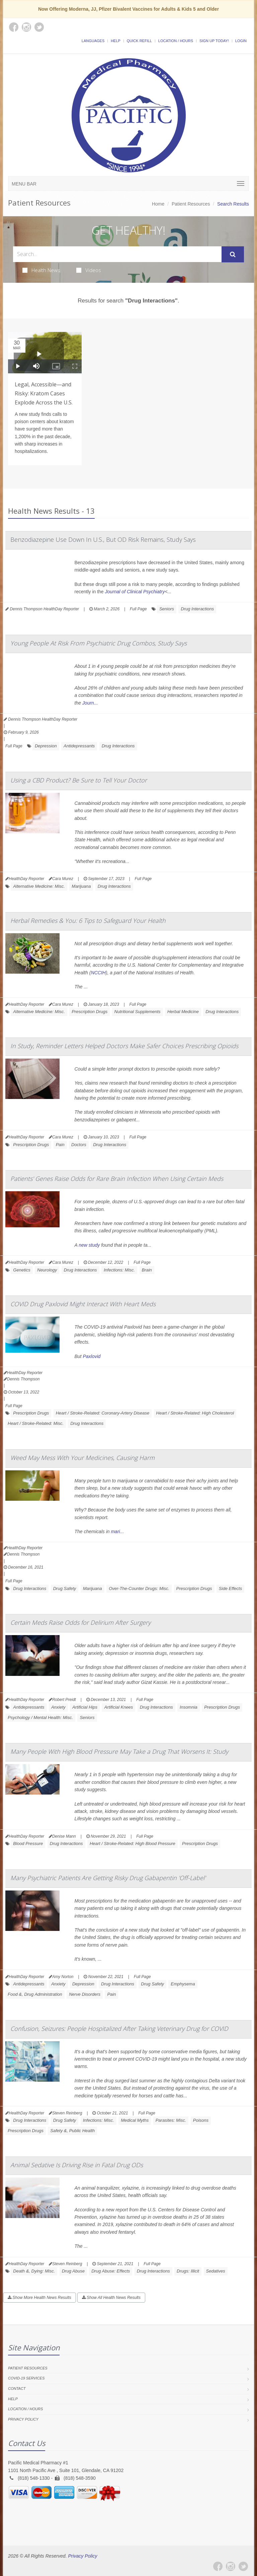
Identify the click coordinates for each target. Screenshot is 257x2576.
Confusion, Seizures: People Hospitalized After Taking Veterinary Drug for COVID (119, 2029)
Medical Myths (135, 2120)
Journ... (90, 703)
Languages (93, 41)
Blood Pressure (28, 1843)
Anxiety (58, 1707)
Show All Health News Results (111, 2297)
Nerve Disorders (84, 1994)
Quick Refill (139, 41)
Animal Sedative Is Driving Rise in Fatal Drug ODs (76, 2165)
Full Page (138, 609)
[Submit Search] (233, 254)
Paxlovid (91, 1356)
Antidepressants (79, 745)
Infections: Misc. (119, 1269)
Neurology (47, 1269)
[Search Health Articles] (117, 254)
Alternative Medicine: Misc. (39, 886)
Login (241, 41)
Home (158, 204)
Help (115, 41)
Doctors (78, 1144)
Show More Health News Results (39, 2297)
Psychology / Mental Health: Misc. (40, 1717)
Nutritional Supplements (137, 1011)
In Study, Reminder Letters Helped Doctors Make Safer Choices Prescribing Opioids (124, 1046)
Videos (88, 270)
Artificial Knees (118, 1707)
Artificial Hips (84, 1707)
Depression (46, 745)
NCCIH (98, 972)
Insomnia (188, 1707)
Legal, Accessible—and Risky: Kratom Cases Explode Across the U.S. (44, 393)
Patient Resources (191, 204)
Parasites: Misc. (171, 2120)
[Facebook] (218, 2566)
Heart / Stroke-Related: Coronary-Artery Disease (103, 1413)
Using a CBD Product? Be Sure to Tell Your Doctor (78, 780)
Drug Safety (64, 1588)
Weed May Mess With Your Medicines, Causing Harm (82, 1458)
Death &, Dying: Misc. (34, 2271)
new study (89, 1245)
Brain (147, 1269)
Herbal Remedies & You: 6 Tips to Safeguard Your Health (88, 920)
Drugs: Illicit (188, 2271)
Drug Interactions (197, 608)
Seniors (166, 608)
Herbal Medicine (183, 1011)
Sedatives (215, 2271)
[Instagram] (230, 2566)
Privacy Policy (23, 2419)
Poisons (200, 2120)
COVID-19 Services (26, 2378)
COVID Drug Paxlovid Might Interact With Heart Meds (83, 1304)
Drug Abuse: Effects (110, 2271)
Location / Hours (175, 41)
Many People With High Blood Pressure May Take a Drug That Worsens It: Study (119, 1751)
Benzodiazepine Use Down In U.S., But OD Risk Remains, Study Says (103, 539)
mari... (117, 1531)
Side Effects (230, 1588)
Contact (16, 2388)
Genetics (21, 1269)
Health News (41, 270)
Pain (60, 1144)
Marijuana (81, 886)
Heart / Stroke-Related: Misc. (36, 1423)
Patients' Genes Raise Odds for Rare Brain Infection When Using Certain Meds (116, 1179)
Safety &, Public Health (72, 2130)
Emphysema (183, 1983)
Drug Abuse (73, 2271)
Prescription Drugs (89, 1011)
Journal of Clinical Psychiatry (135, 591)
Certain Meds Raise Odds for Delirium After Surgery (80, 1622)
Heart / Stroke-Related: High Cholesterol (195, 1413)
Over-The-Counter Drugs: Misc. (139, 1588)
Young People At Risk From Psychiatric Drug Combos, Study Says (98, 643)
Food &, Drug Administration (35, 1994)
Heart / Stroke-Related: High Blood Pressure (132, 1843)
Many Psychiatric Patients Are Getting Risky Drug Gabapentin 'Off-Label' (107, 1878)
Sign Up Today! (214, 41)
